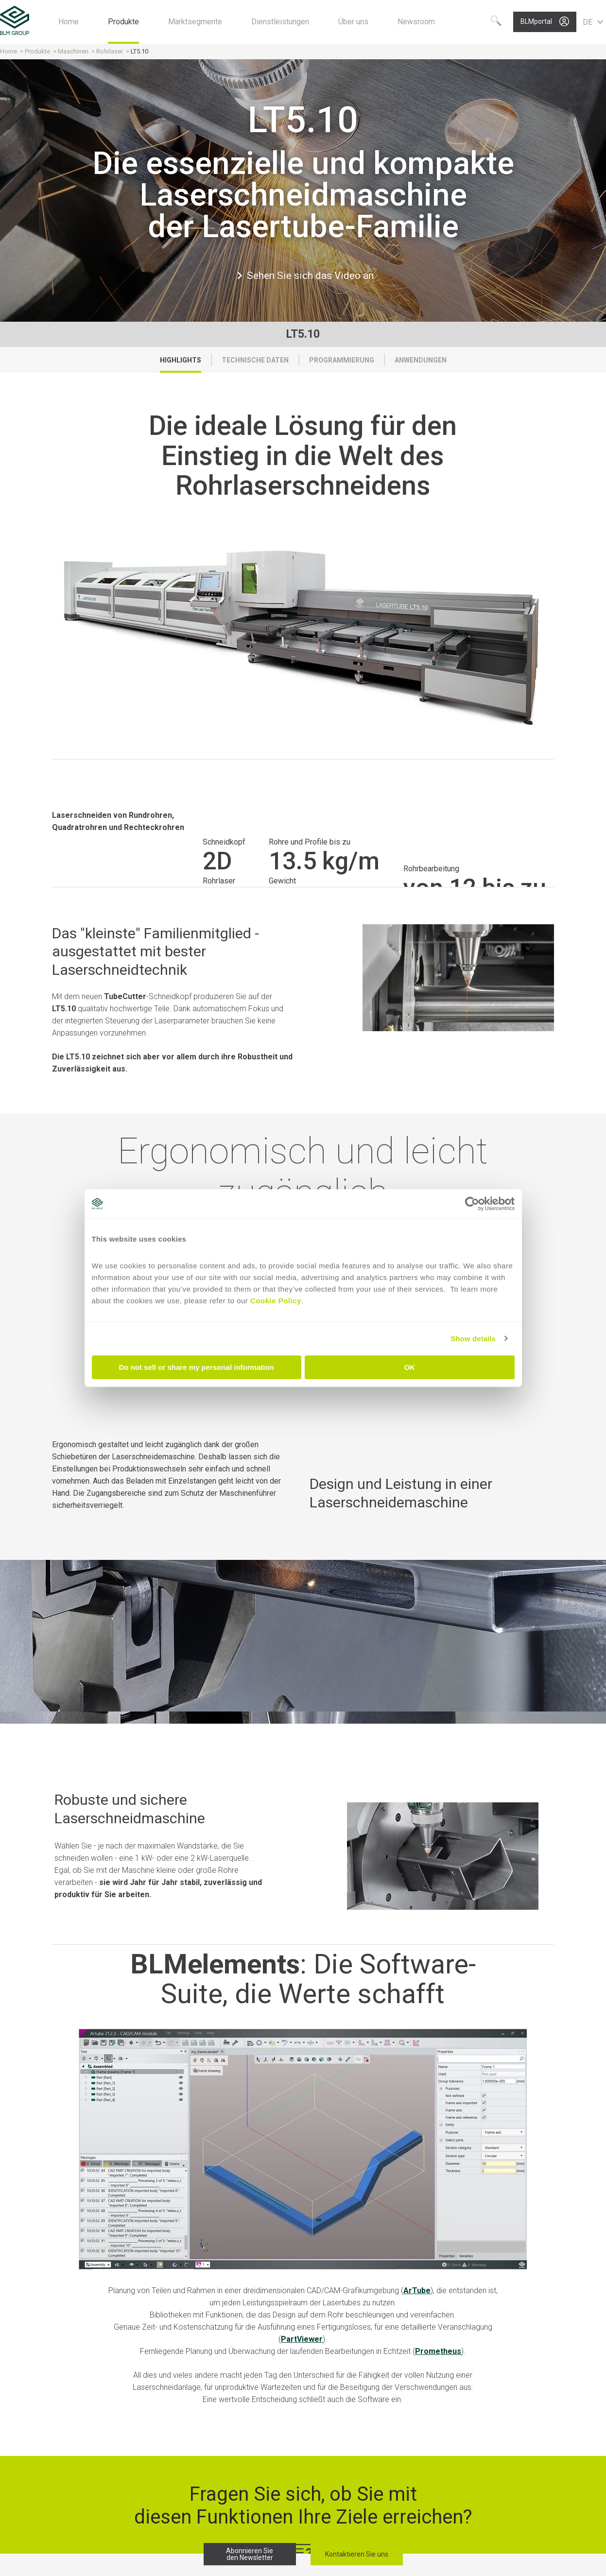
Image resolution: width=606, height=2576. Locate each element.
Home (8, 51)
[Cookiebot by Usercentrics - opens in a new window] (472, 1203)
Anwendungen (421, 360)
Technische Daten (255, 360)
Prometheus (438, 2351)
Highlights (180, 360)
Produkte (38, 51)
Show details (473, 1338)
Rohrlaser (109, 51)
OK (410, 1367)
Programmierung (341, 360)
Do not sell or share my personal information (196, 1367)
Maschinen (74, 51)
